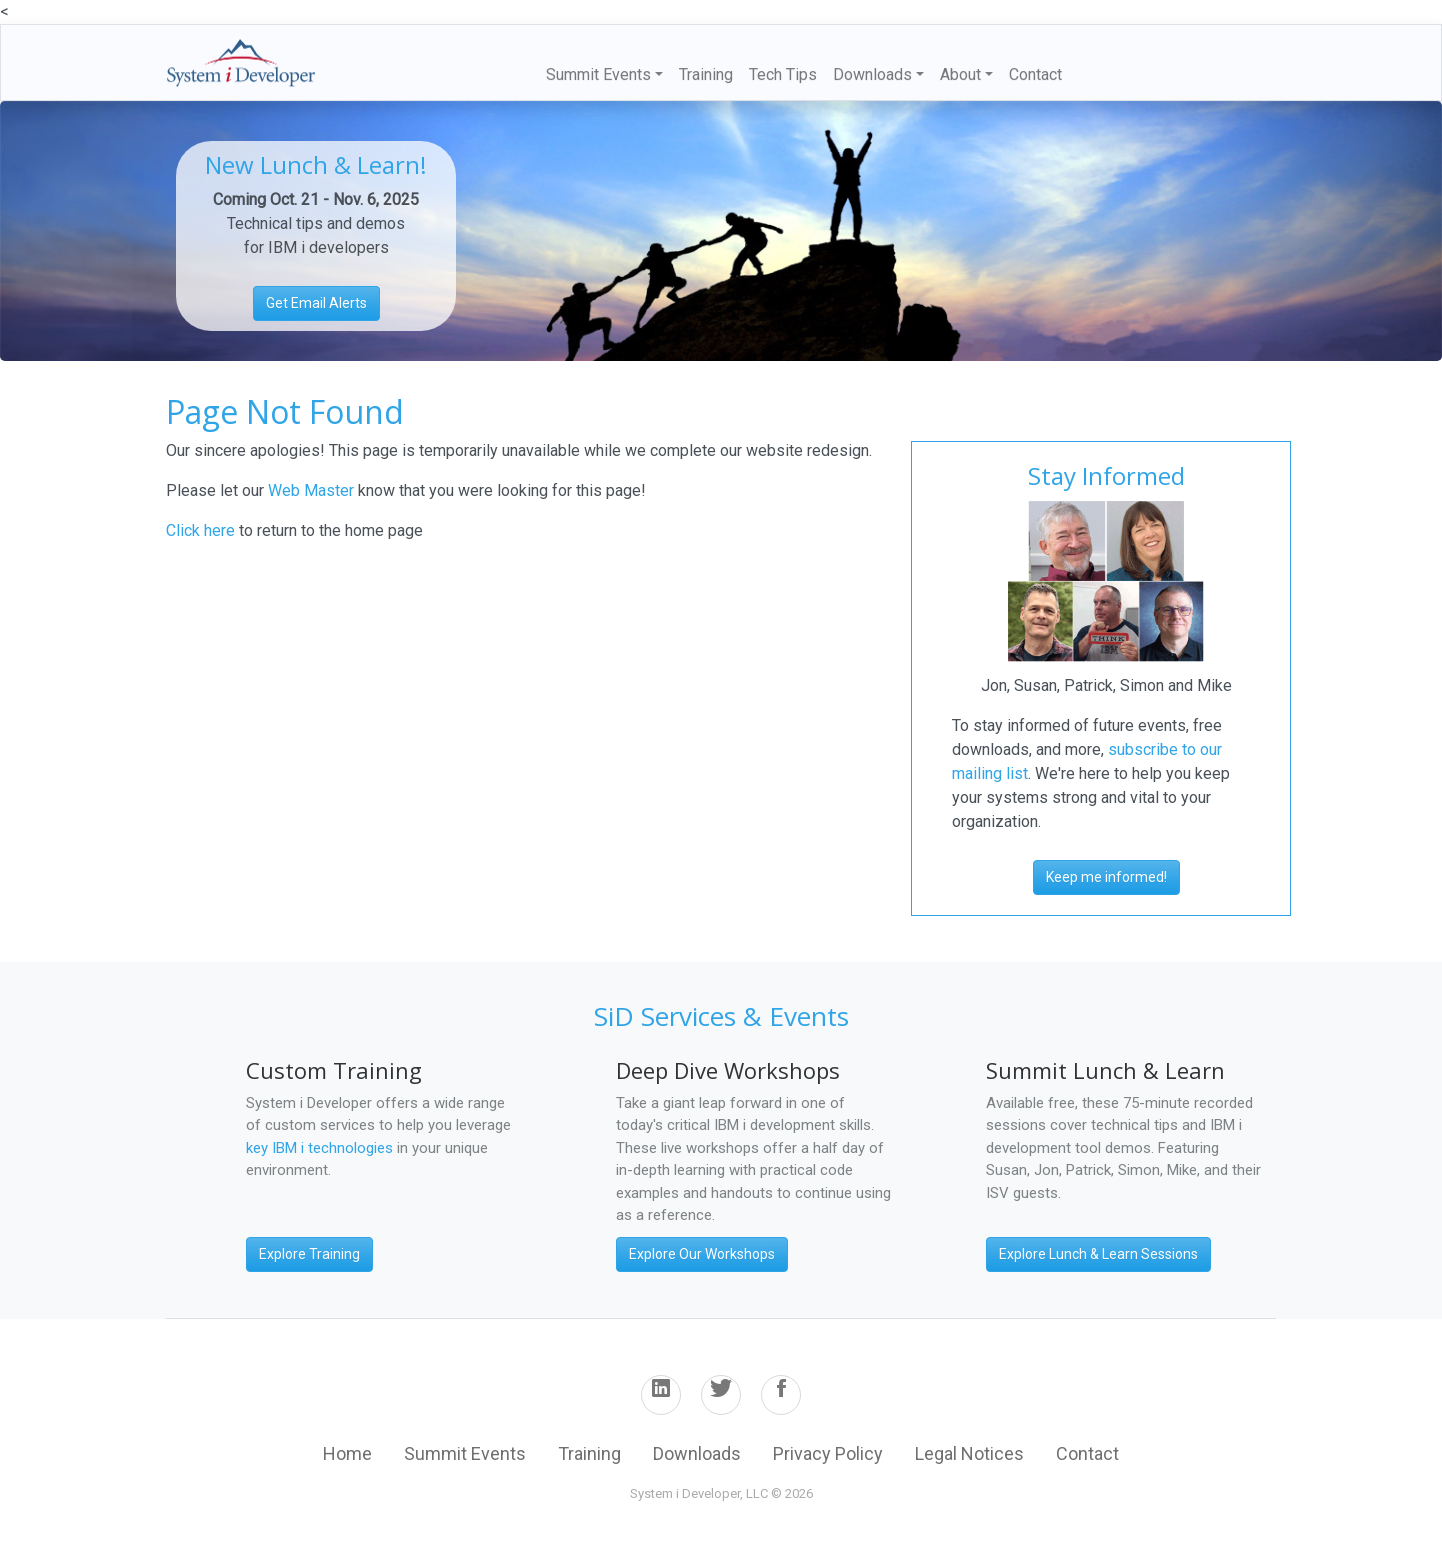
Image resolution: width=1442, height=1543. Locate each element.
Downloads (697, 1453)
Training (706, 74)
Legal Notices (969, 1453)
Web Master (313, 490)
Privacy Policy (828, 1453)
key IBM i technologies (319, 1148)
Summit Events (465, 1453)
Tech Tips (783, 74)
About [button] (960, 74)
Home (347, 1453)
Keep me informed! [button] (1106, 877)
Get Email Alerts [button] (316, 303)
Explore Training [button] (309, 1254)
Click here (200, 530)
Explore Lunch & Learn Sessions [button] (1098, 1254)
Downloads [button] (872, 74)
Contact (1035, 74)
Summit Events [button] (598, 74)
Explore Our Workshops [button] (702, 1254)
